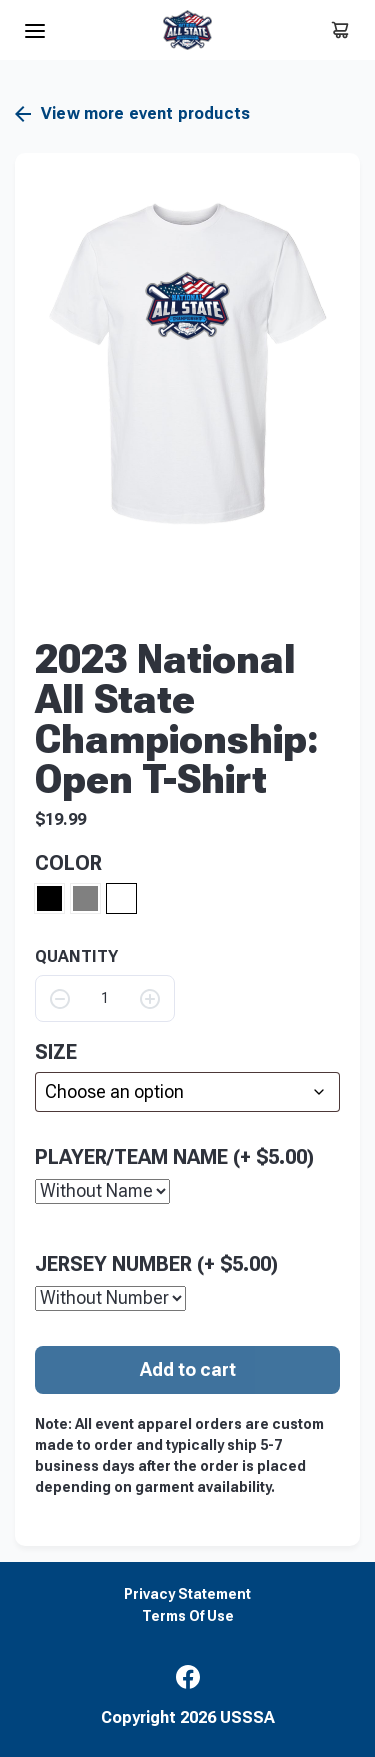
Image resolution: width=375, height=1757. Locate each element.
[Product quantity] (105, 998)
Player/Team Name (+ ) (174, 1157)
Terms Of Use (188, 1616)
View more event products (132, 114)
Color (68, 863)
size (56, 1052)
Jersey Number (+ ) (156, 1264)
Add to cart (188, 1369)
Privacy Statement (187, 1594)
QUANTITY (76, 957)
